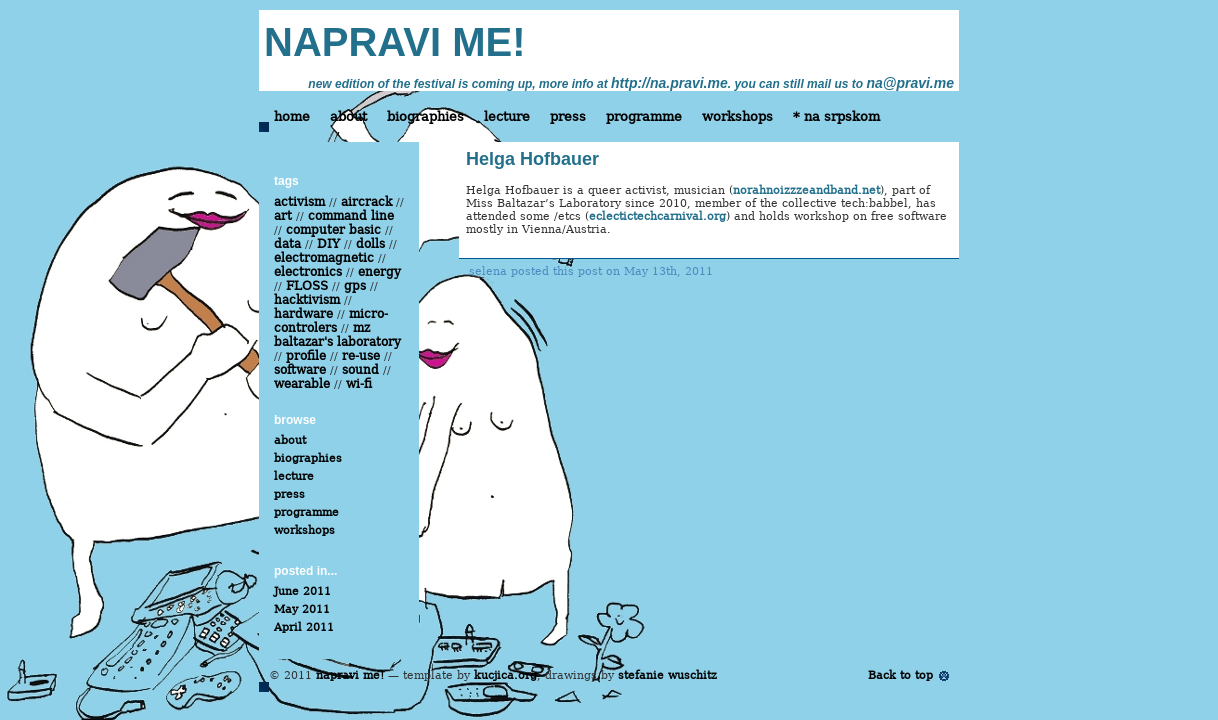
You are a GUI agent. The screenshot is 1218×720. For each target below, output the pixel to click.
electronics (308, 272)
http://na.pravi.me (669, 83)
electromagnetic (324, 258)
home (292, 116)
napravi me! (350, 675)
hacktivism (307, 300)
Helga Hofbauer (532, 159)
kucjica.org (505, 675)
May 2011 (302, 609)
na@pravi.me (910, 83)
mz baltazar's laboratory (337, 335)
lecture (507, 116)
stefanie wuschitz (667, 675)
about (348, 116)
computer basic (333, 230)
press (568, 116)
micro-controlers (331, 321)
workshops (737, 116)
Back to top (900, 675)
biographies (425, 116)
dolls (370, 244)
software (300, 370)
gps (355, 286)
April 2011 (304, 627)
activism (299, 202)
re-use (361, 356)
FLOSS (307, 286)
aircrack (366, 202)
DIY (328, 244)
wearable (302, 384)
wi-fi (359, 384)
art (283, 216)
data (287, 244)
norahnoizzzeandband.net (806, 190)
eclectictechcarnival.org (657, 216)
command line (351, 216)
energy (379, 272)
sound (360, 370)
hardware (303, 314)
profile (306, 356)
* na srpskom (836, 116)
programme (644, 116)
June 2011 (302, 591)
